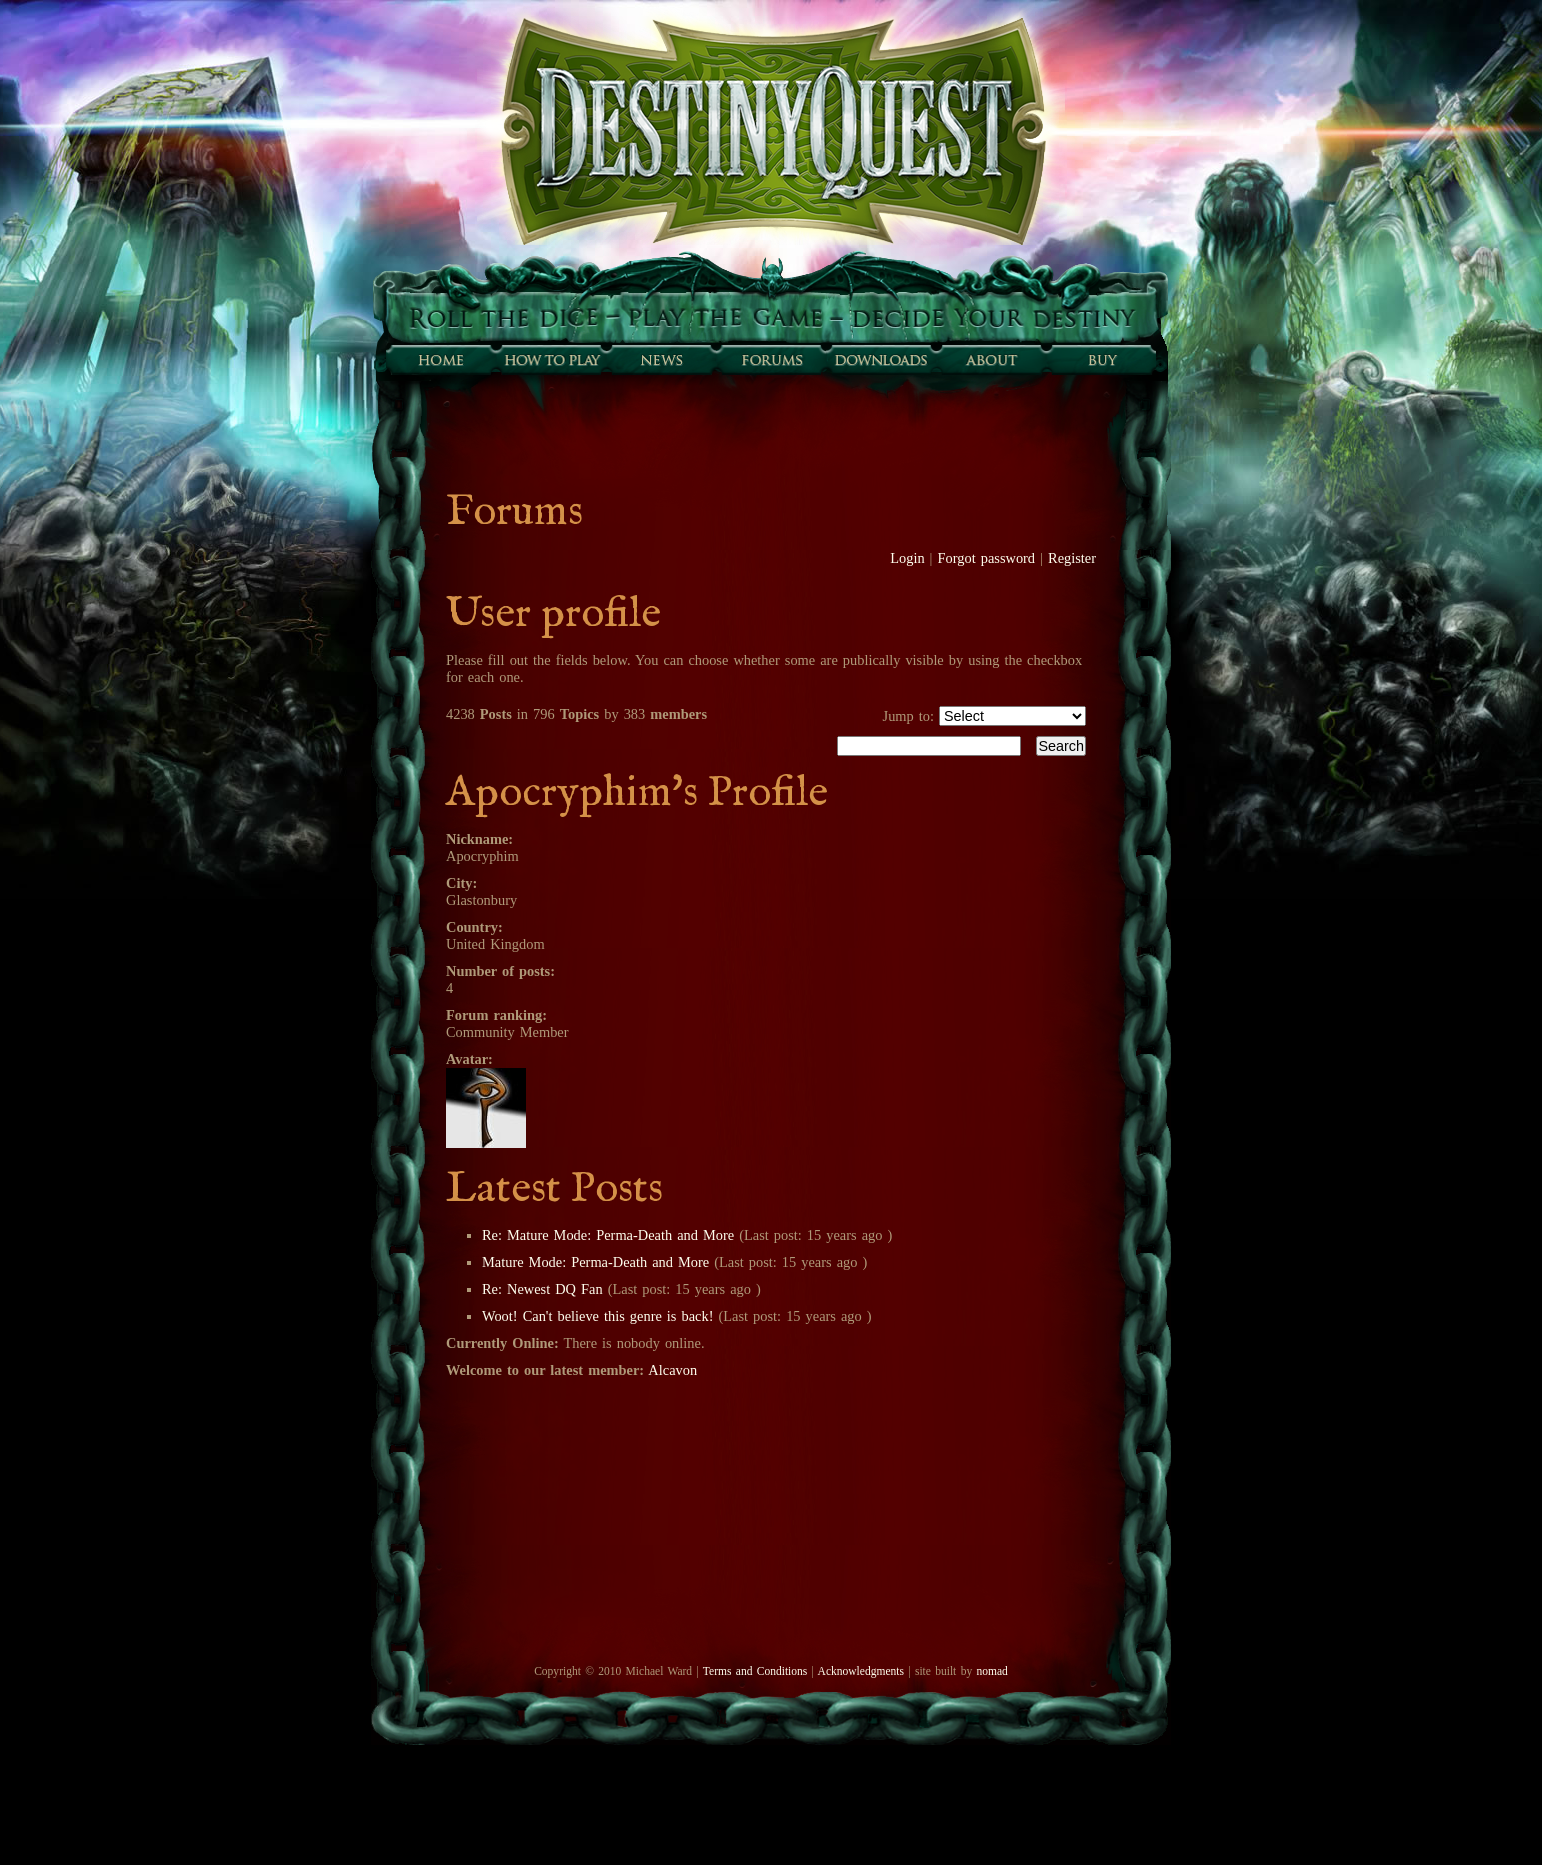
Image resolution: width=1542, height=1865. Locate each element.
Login (907, 558)
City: (461, 883)
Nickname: (479, 839)
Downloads (881, 360)
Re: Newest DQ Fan (542, 1289)
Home (441, 360)
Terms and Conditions (755, 1671)
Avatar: (469, 1059)
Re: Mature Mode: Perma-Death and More (608, 1235)
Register (1072, 558)
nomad (991, 1671)
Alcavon (672, 1370)
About (991, 360)
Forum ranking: (496, 1015)
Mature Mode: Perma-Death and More (595, 1262)
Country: (474, 927)
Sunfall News (661, 360)
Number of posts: (500, 971)
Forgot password (987, 558)
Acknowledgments (861, 1671)
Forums (771, 360)
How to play (551, 360)
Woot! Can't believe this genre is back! (597, 1316)
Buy (1101, 360)
